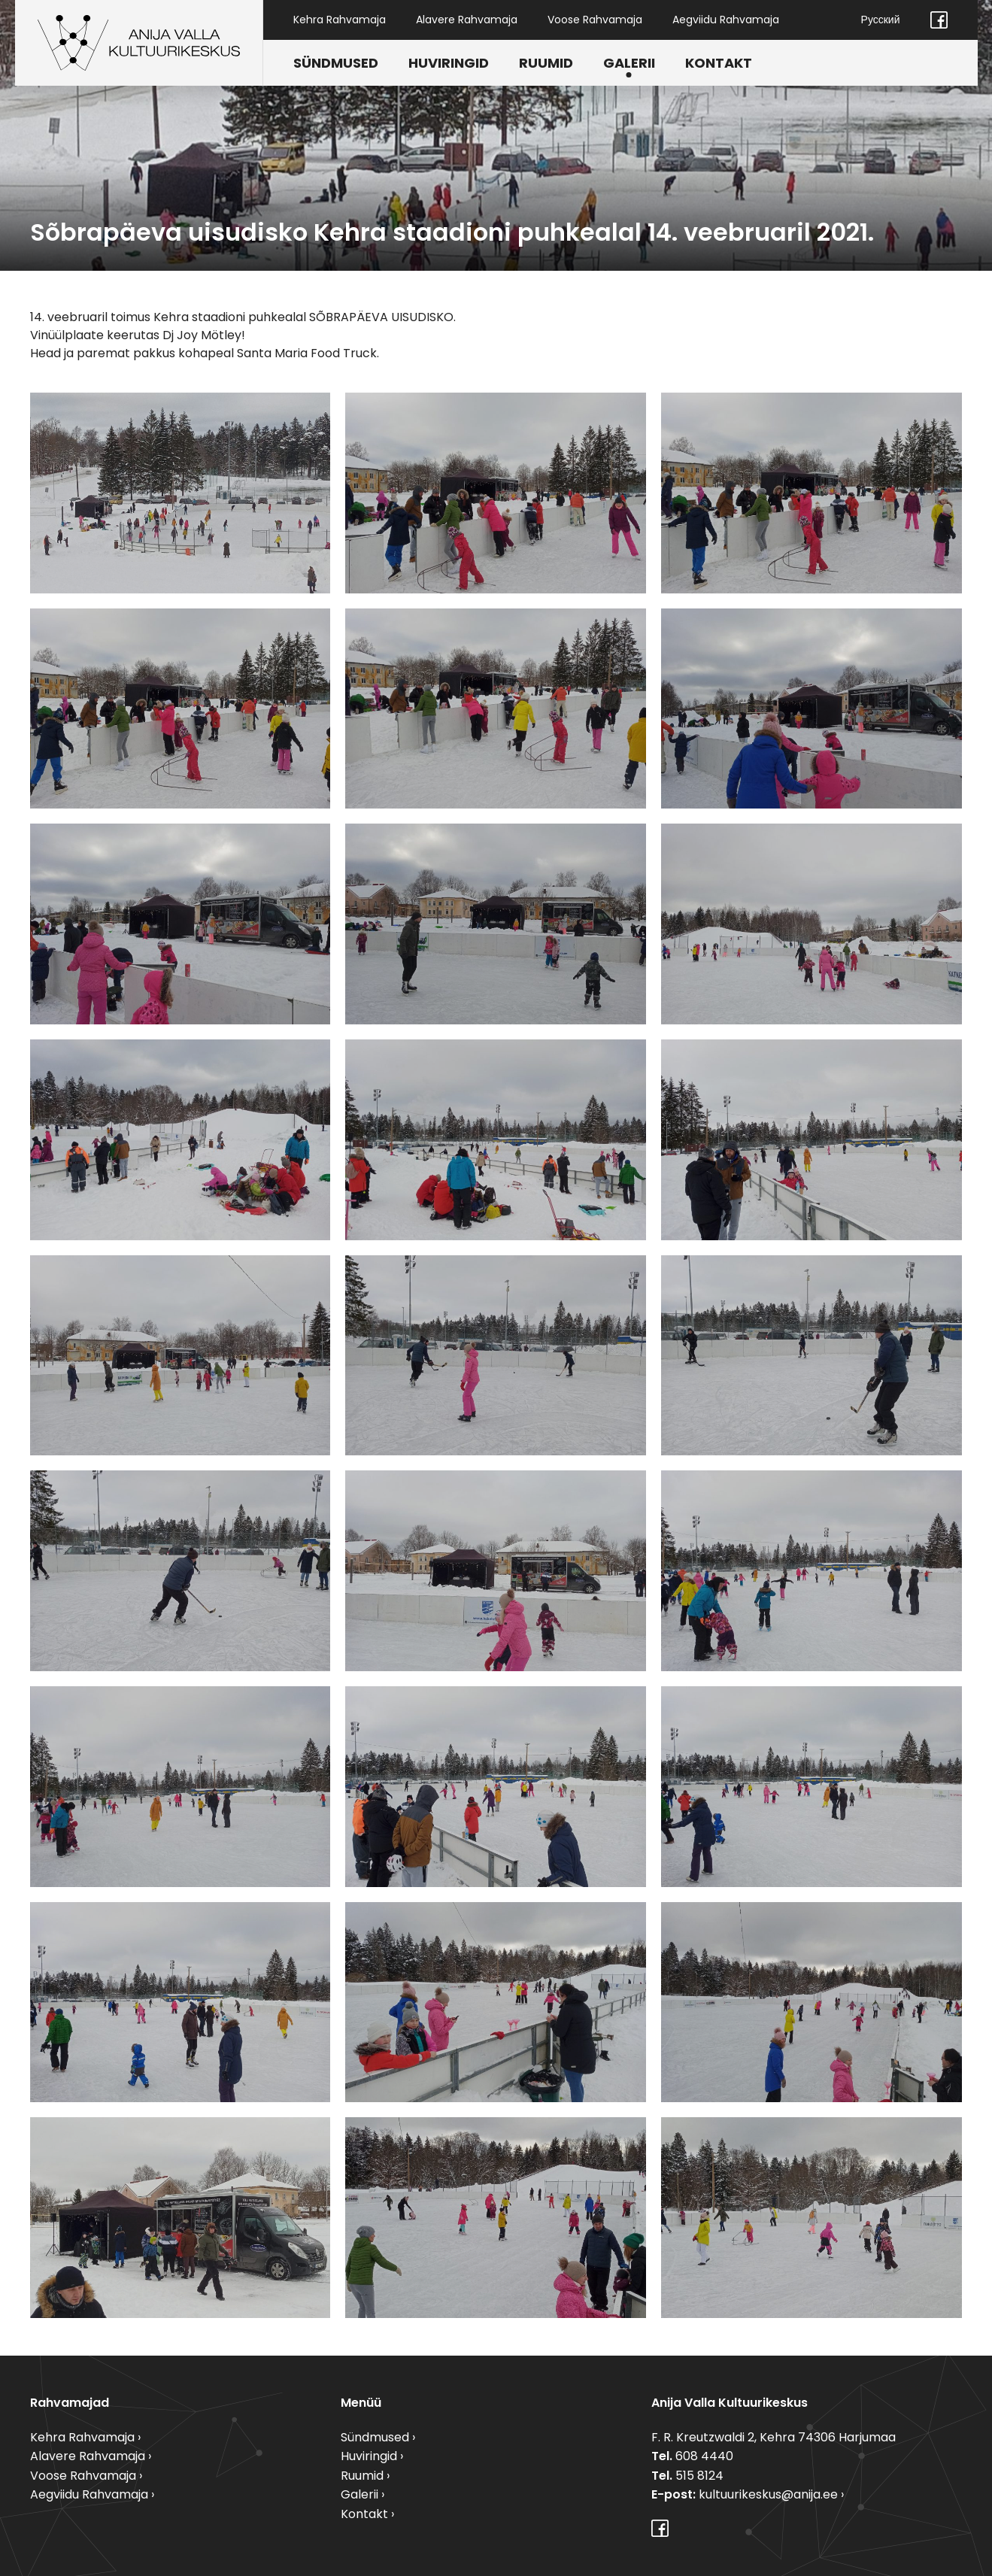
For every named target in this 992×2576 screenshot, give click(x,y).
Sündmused (335, 62)
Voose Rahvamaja (595, 19)
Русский (880, 19)
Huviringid (448, 62)
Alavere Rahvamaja (466, 19)
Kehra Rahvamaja (339, 19)
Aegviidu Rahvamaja (725, 19)
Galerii (629, 62)
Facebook (939, 20)
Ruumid (546, 62)
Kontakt (718, 62)
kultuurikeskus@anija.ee (768, 2494)
